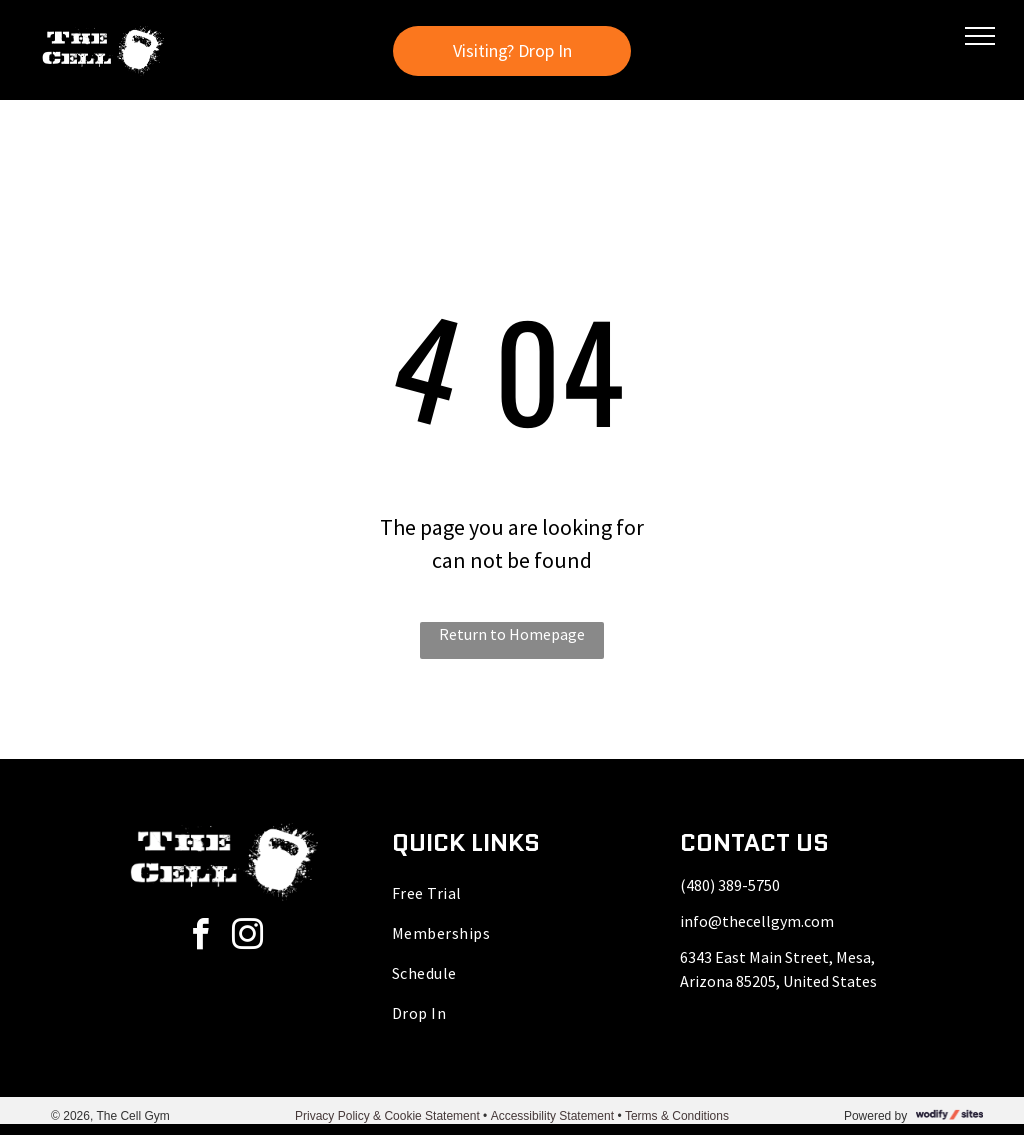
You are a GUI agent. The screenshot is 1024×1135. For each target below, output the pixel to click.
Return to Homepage (512, 634)
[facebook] (200, 937)
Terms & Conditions (677, 1116)
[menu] (980, 36)
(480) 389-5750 (730, 885)
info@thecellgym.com (757, 921)
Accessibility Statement (552, 1116)
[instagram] (247, 937)
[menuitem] (512, 893)
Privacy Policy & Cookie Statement (387, 1116)
